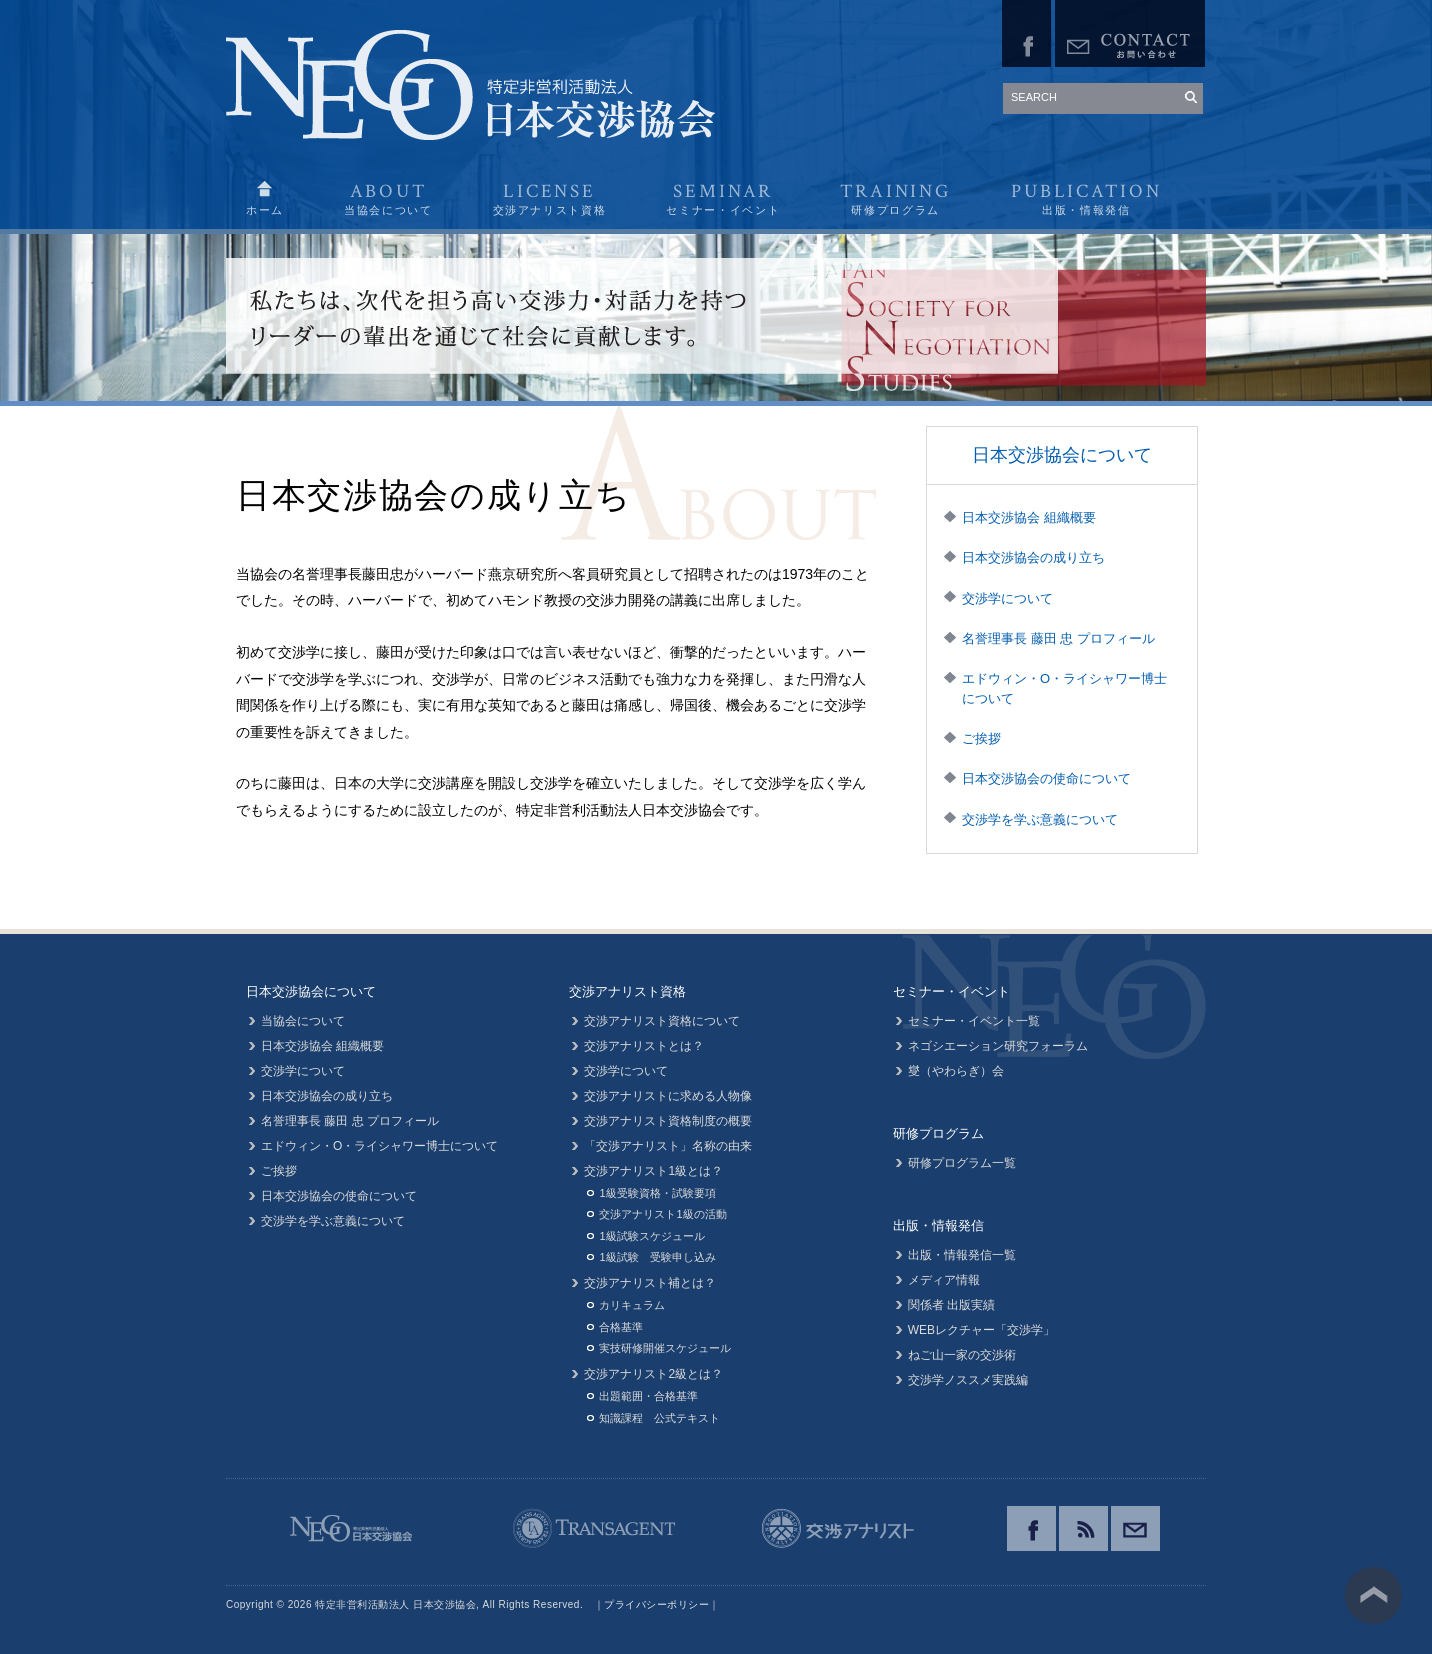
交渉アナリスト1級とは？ (653, 1171)
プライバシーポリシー (656, 1604)
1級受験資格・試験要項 (657, 1193)
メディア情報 (944, 1280)
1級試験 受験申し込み (657, 1257)
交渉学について (1007, 598)
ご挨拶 (981, 738)
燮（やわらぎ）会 (956, 1071)
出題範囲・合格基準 (648, 1396)
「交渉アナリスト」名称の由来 (668, 1146)
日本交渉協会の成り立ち (1033, 557)
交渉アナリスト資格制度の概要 (668, 1121)
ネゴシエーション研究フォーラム (998, 1046)
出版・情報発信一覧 (962, 1255)
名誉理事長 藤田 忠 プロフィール (1058, 638)
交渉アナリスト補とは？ (650, 1283)
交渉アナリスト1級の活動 (662, 1214)
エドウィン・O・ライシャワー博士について (1064, 688)
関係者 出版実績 (951, 1305)
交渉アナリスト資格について (662, 1021)
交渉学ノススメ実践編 (968, 1380)
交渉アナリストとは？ (644, 1046)
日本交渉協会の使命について (1046, 778)
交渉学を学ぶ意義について (1040, 819)
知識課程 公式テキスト (659, 1418)
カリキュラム (632, 1305)
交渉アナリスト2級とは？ (653, 1374)
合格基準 (621, 1327)
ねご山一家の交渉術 (962, 1355)
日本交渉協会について (1062, 455)
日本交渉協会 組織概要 (1029, 517)
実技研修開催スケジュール (665, 1348)
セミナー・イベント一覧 (974, 1021)
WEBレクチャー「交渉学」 (981, 1330)
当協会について (303, 1021)
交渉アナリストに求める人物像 (668, 1096)
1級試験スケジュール (651, 1236)
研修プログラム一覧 (962, 1163)
